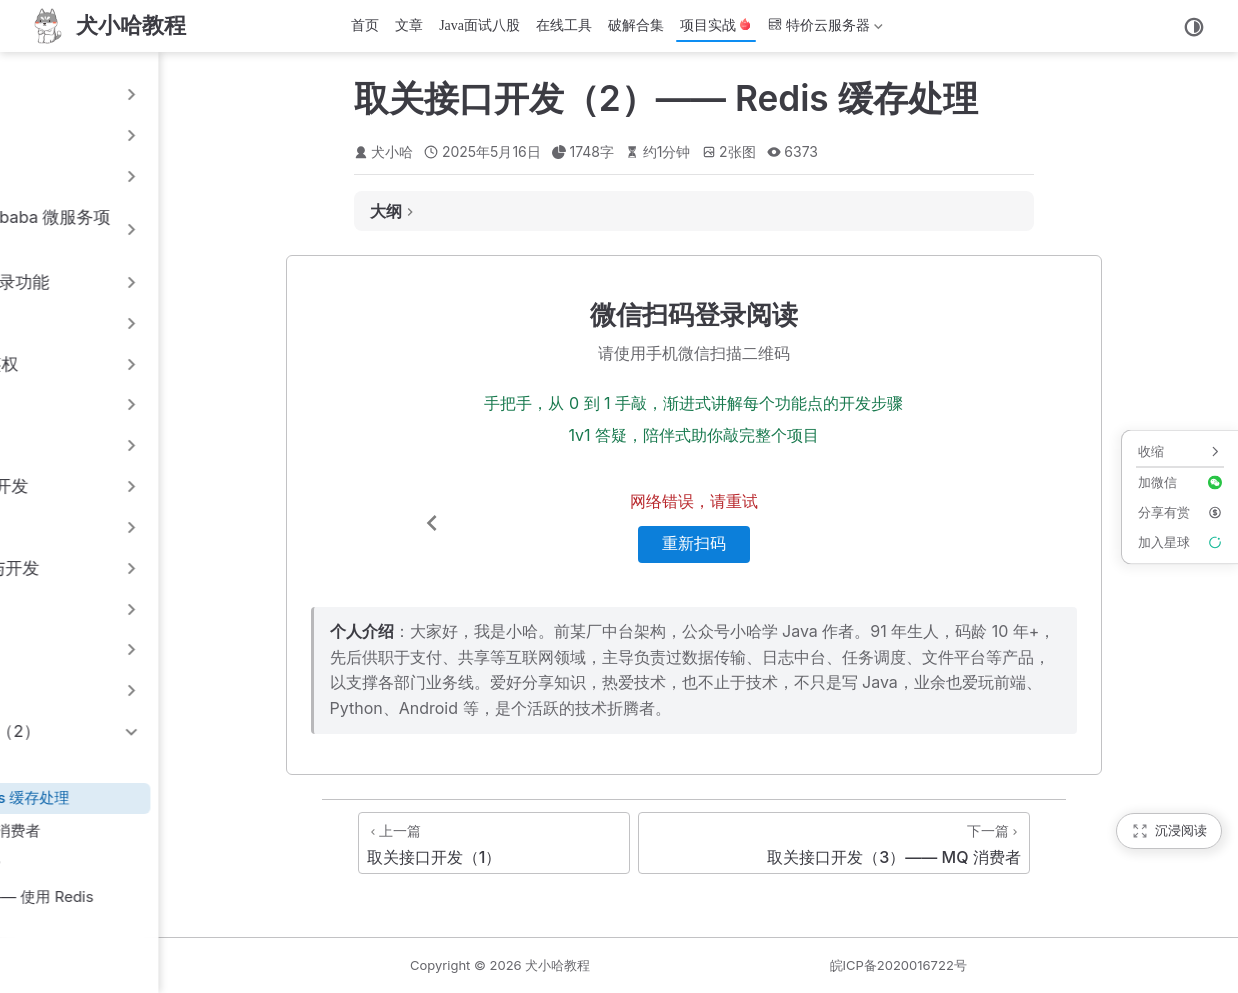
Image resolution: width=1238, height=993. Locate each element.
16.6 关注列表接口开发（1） (121, 951)
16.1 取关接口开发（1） (104, 764)
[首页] (107, 26)
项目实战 (716, 25)
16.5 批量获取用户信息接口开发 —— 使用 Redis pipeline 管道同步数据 (189, 908)
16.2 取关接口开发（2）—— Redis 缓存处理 (177, 797)
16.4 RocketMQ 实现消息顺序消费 (142, 863)
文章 (409, 25)
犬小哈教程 (742, 965)
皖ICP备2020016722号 (990, 965)
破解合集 (636, 25)
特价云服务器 (825, 29)
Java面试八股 (479, 25)
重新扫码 (843, 543)
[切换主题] (1194, 27)
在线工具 (564, 25)
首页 (365, 25)
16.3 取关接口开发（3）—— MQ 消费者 (162, 830)
